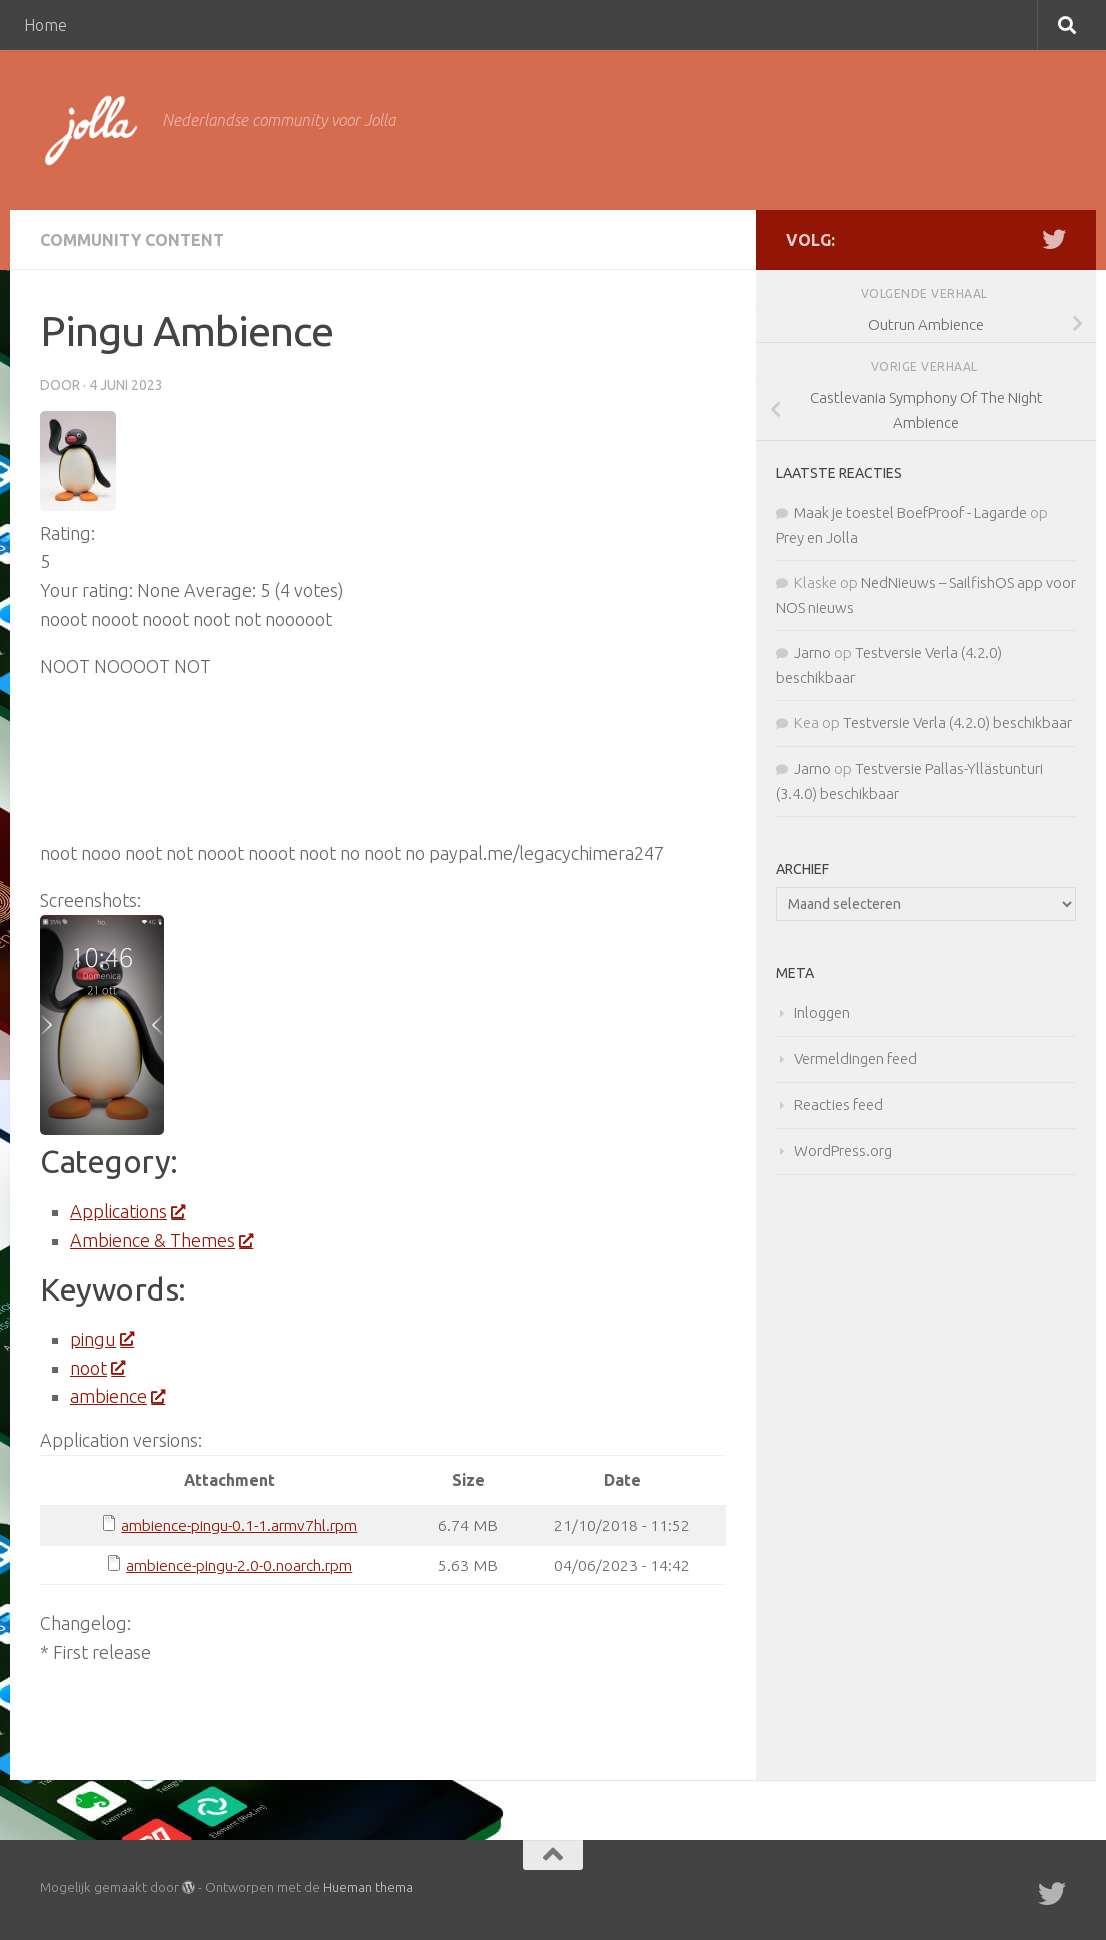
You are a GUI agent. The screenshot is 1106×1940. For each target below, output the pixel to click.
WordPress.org (843, 1150)
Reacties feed (838, 1104)
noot (97, 1368)
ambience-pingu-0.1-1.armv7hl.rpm (239, 1525)
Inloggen (822, 1012)
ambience (117, 1396)
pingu (101, 1339)
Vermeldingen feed (855, 1058)
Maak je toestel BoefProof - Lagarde (910, 512)
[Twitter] (1054, 239)
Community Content (132, 240)
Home (45, 25)
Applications (127, 1211)
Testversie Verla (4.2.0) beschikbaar (957, 722)
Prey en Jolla (817, 537)
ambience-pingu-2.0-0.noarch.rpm (239, 1565)
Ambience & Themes (161, 1240)
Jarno (812, 652)
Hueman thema (368, 1887)
